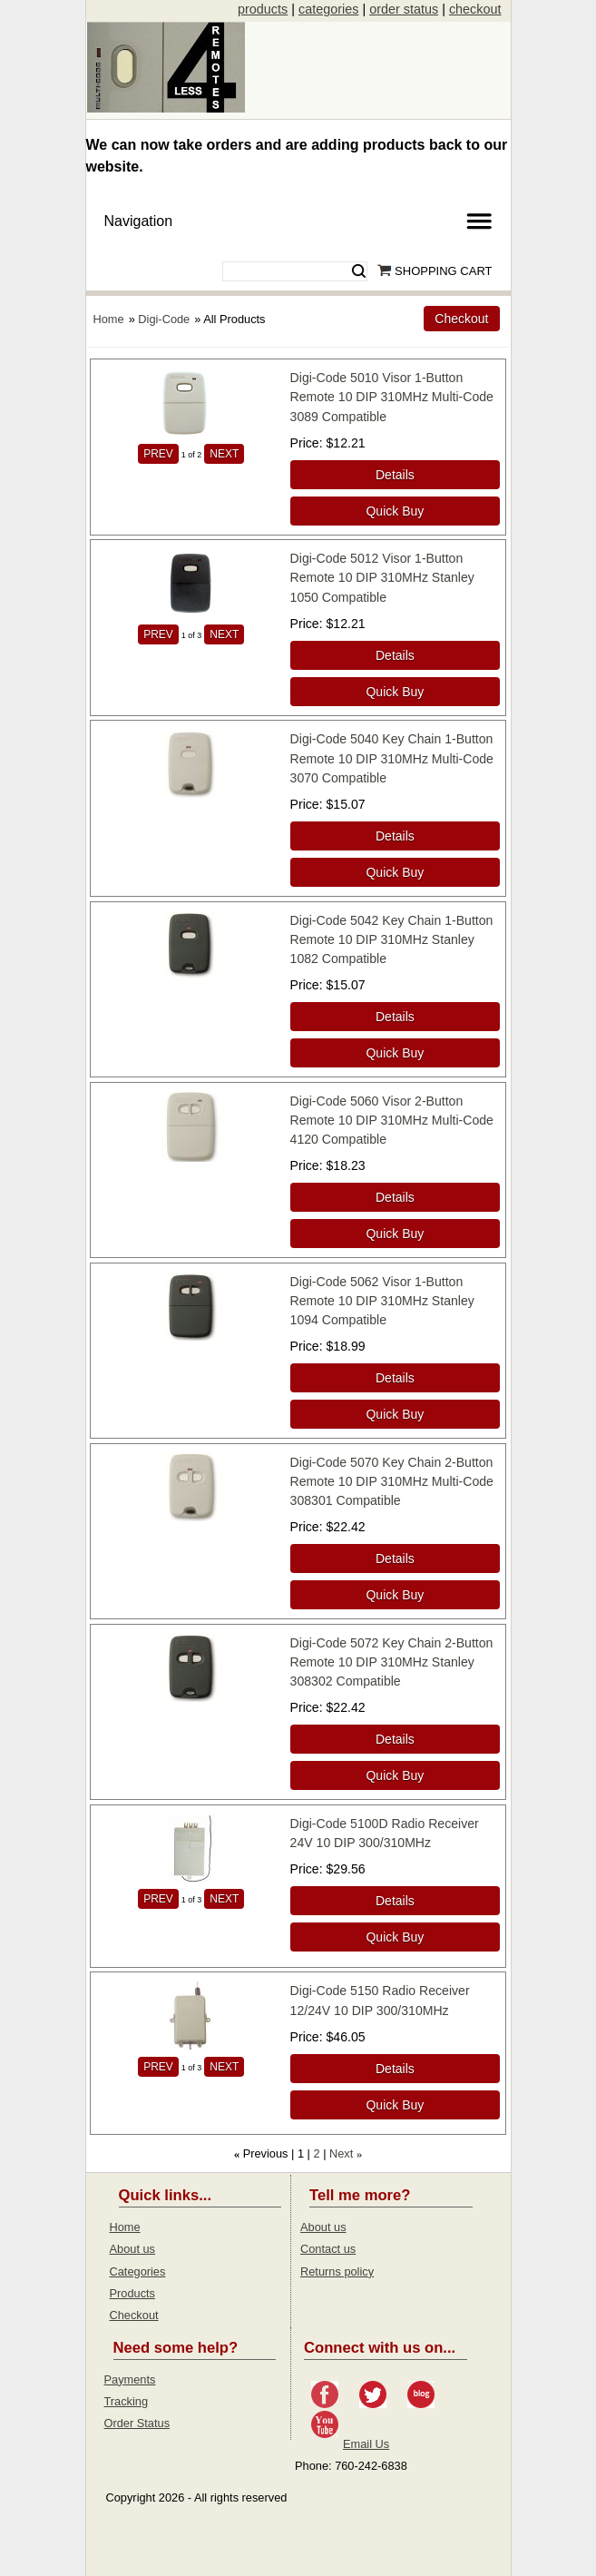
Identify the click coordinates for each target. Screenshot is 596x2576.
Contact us (328, 2249)
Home (108, 319)
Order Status (137, 2423)
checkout (475, 9)
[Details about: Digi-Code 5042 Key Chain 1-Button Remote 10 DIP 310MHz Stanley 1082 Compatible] (395, 1016)
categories (328, 9)
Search (358, 271)
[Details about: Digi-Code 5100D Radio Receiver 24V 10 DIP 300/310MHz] (395, 1900)
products (263, 9)
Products (133, 2293)
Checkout (134, 2315)
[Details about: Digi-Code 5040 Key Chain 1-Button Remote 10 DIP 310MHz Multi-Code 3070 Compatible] (395, 835)
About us (133, 2249)
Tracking (126, 2401)
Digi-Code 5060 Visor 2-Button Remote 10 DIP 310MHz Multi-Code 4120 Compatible (391, 1120)
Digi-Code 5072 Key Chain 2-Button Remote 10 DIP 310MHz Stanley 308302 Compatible (391, 1662)
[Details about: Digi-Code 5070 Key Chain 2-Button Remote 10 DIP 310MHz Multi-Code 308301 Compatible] (395, 1558)
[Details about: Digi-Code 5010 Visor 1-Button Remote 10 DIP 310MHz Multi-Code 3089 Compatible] (395, 474)
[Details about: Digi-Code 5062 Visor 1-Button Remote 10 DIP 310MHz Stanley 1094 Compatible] (395, 1377)
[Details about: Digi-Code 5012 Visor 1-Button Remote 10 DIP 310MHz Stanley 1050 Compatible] (395, 655)
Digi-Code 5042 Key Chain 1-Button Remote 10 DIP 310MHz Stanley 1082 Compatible (391, 939)
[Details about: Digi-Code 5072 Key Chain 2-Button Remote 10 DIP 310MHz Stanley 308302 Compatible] (395, 1739)
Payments (130, 2379)
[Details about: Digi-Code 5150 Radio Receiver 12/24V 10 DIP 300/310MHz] (395, 2068)
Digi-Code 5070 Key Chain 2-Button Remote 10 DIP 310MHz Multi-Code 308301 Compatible (391, 1481)
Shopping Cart (443, 271)
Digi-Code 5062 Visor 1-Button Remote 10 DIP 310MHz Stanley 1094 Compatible (382, 1300)
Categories (138, 2271)
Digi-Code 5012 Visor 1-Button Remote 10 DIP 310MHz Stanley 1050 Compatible (382, 577)
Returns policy (337, 2271)
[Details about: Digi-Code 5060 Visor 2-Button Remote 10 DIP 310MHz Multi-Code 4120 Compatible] (395, 1197)
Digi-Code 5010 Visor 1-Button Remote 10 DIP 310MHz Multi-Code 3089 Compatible (391, 396)
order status (403, 9)
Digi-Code (164, 319)
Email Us (366, 2444)
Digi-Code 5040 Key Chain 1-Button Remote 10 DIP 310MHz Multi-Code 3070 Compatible (391, 758)
